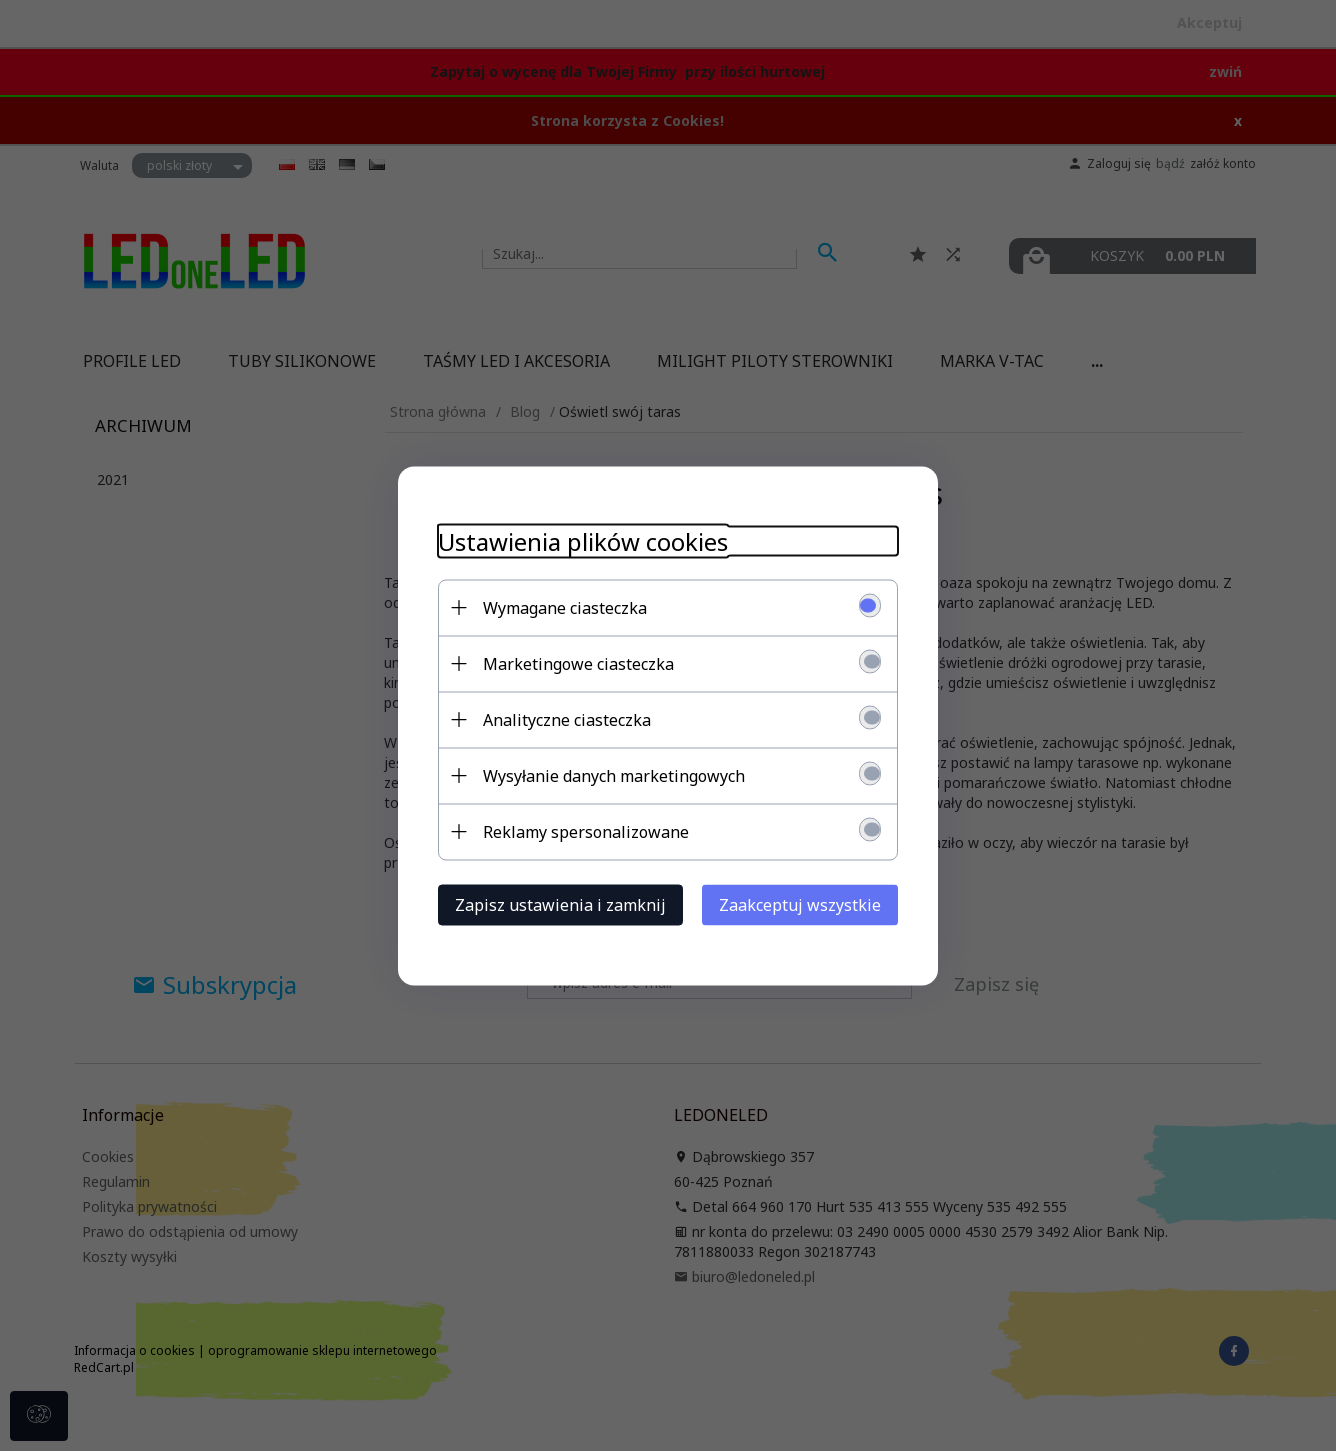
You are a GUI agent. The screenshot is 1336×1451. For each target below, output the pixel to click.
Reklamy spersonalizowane (586, 831)
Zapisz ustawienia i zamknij (560, 904)
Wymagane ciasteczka (565, 607)
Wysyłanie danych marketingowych (614, 775)
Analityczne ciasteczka (567, 719)
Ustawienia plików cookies (583, 540)
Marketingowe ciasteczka (578, 663)
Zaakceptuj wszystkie (800, 904)
